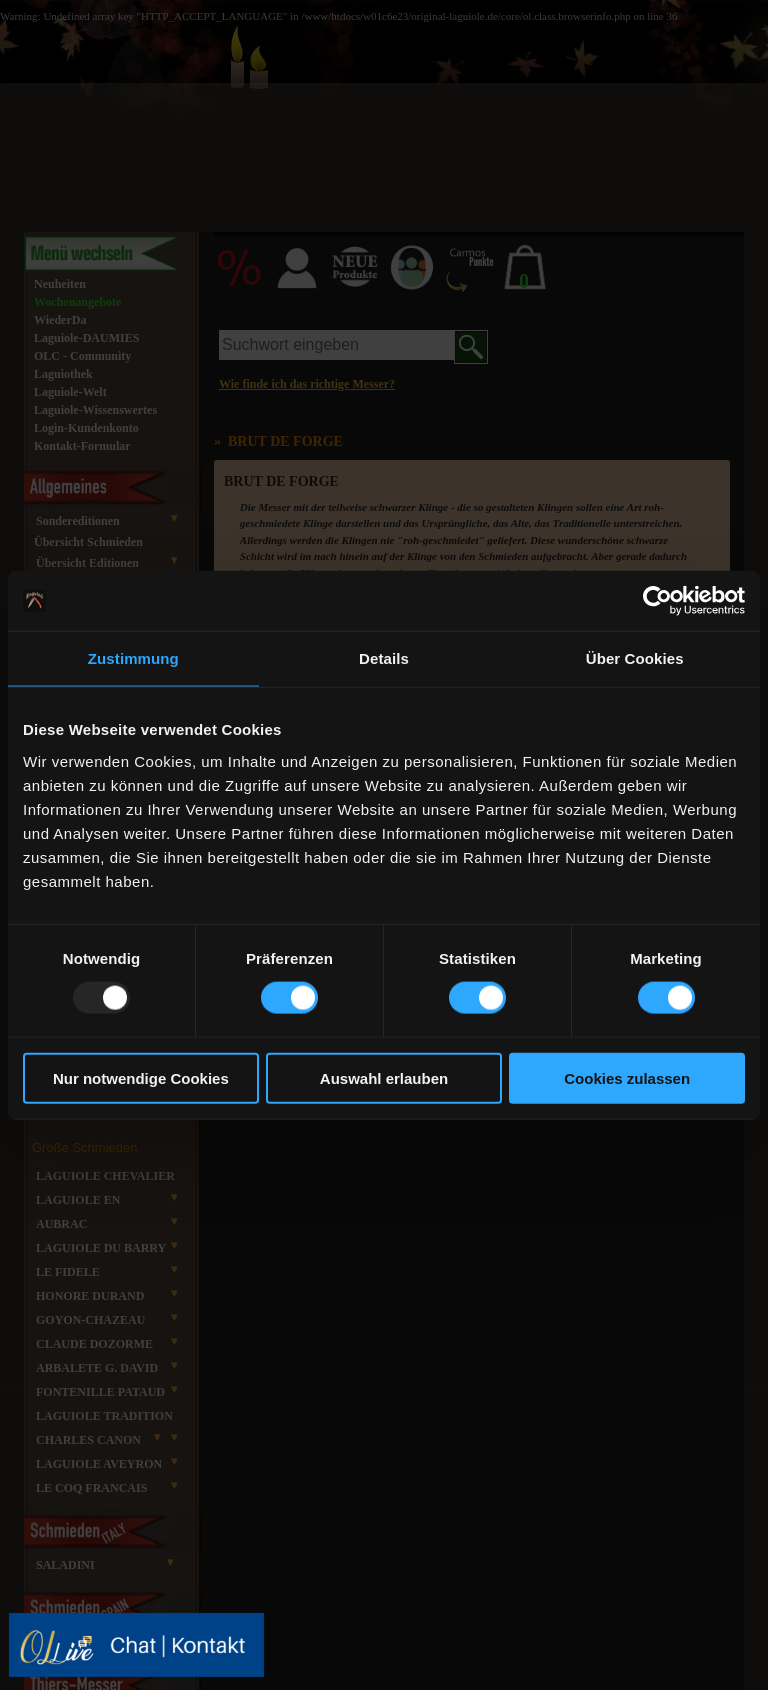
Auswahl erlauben (384, 1077)
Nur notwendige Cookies (141, 1077)
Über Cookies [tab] (635, 658)
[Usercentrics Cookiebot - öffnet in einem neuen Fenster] (657, 601)
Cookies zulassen (627, 1077)
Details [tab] (384, 658)
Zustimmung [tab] (133, 658)
